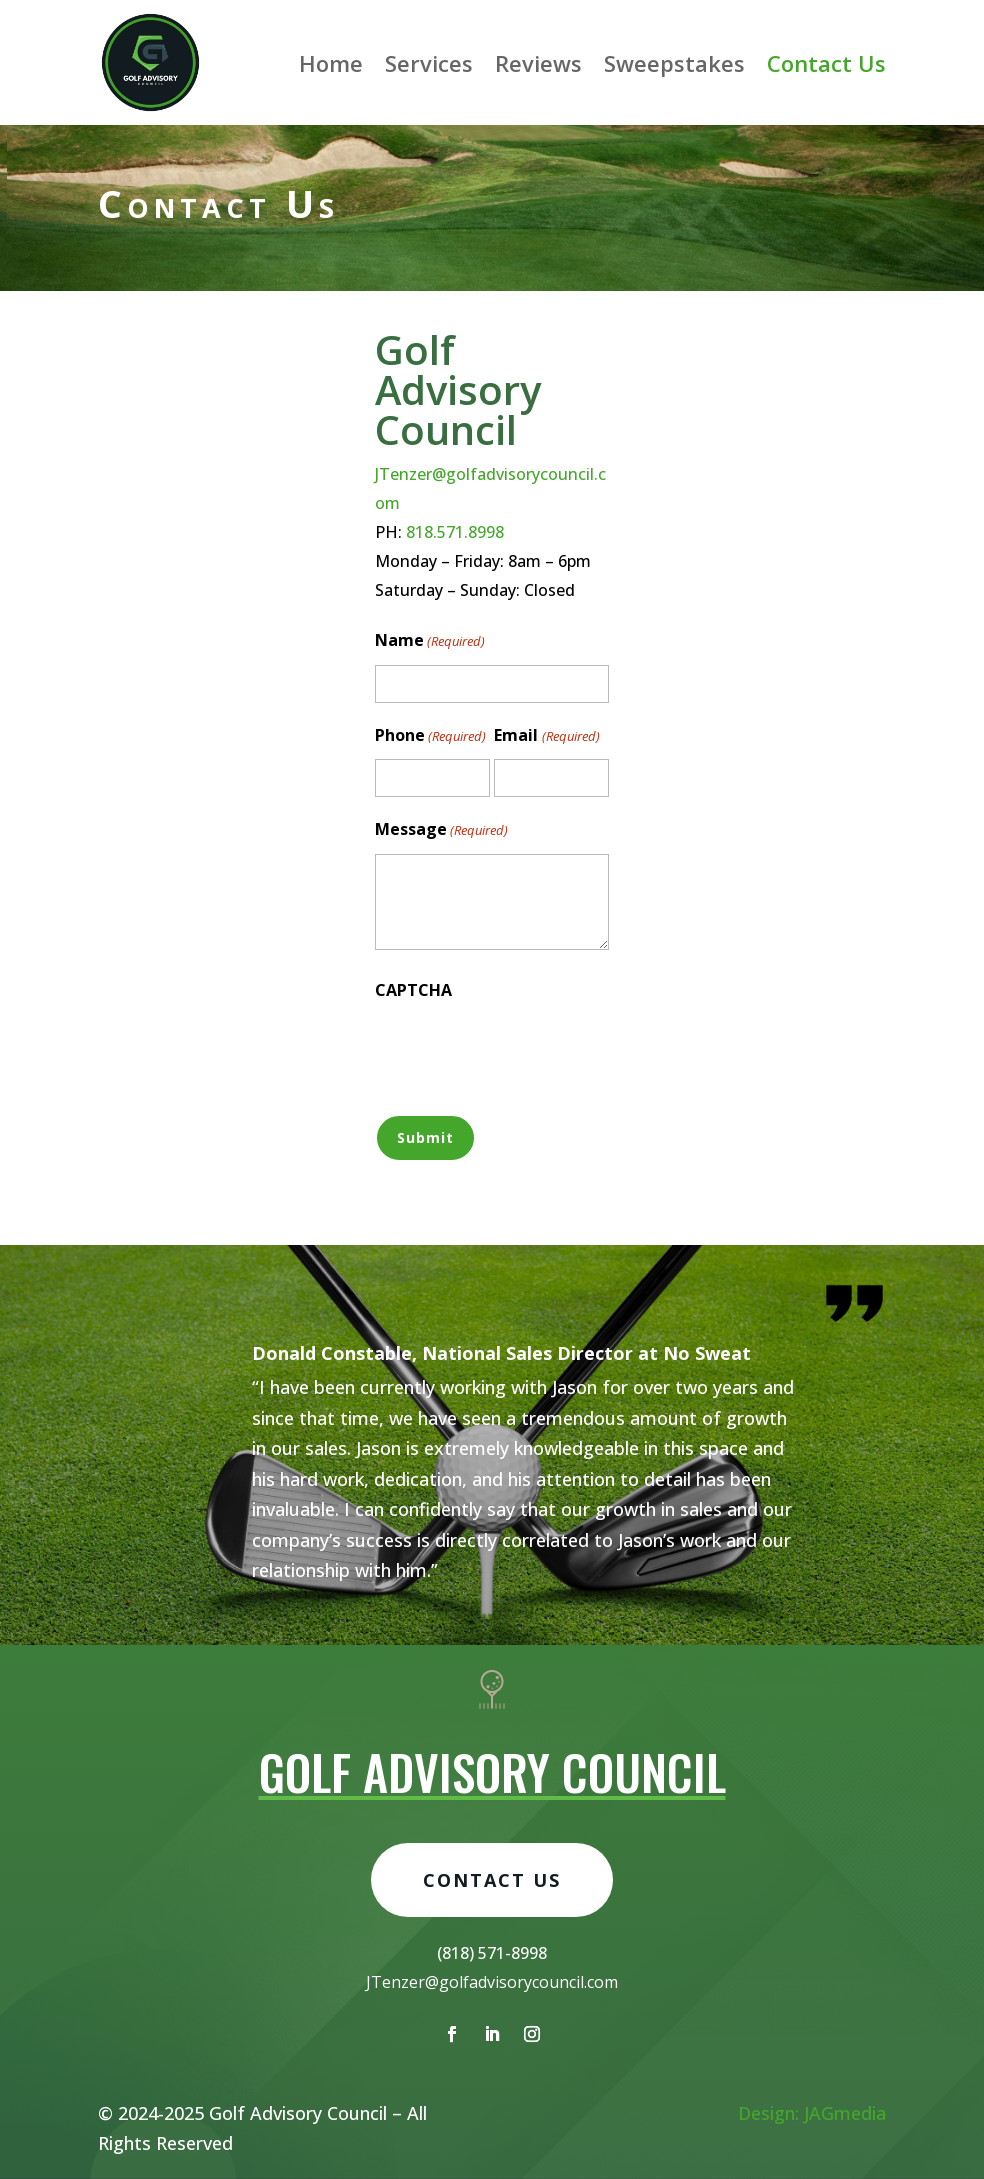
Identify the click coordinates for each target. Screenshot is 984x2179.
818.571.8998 (455, 532)
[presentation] (527, 1053)
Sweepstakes (674, 63)
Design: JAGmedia (812, 2113)
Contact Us (826, 63)
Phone (430, 736)
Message (441, 830)
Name (430, 641)
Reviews (538, 63)
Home (331, 63)
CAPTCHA (413, 990)
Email (546, 736)
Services (429, 63)
